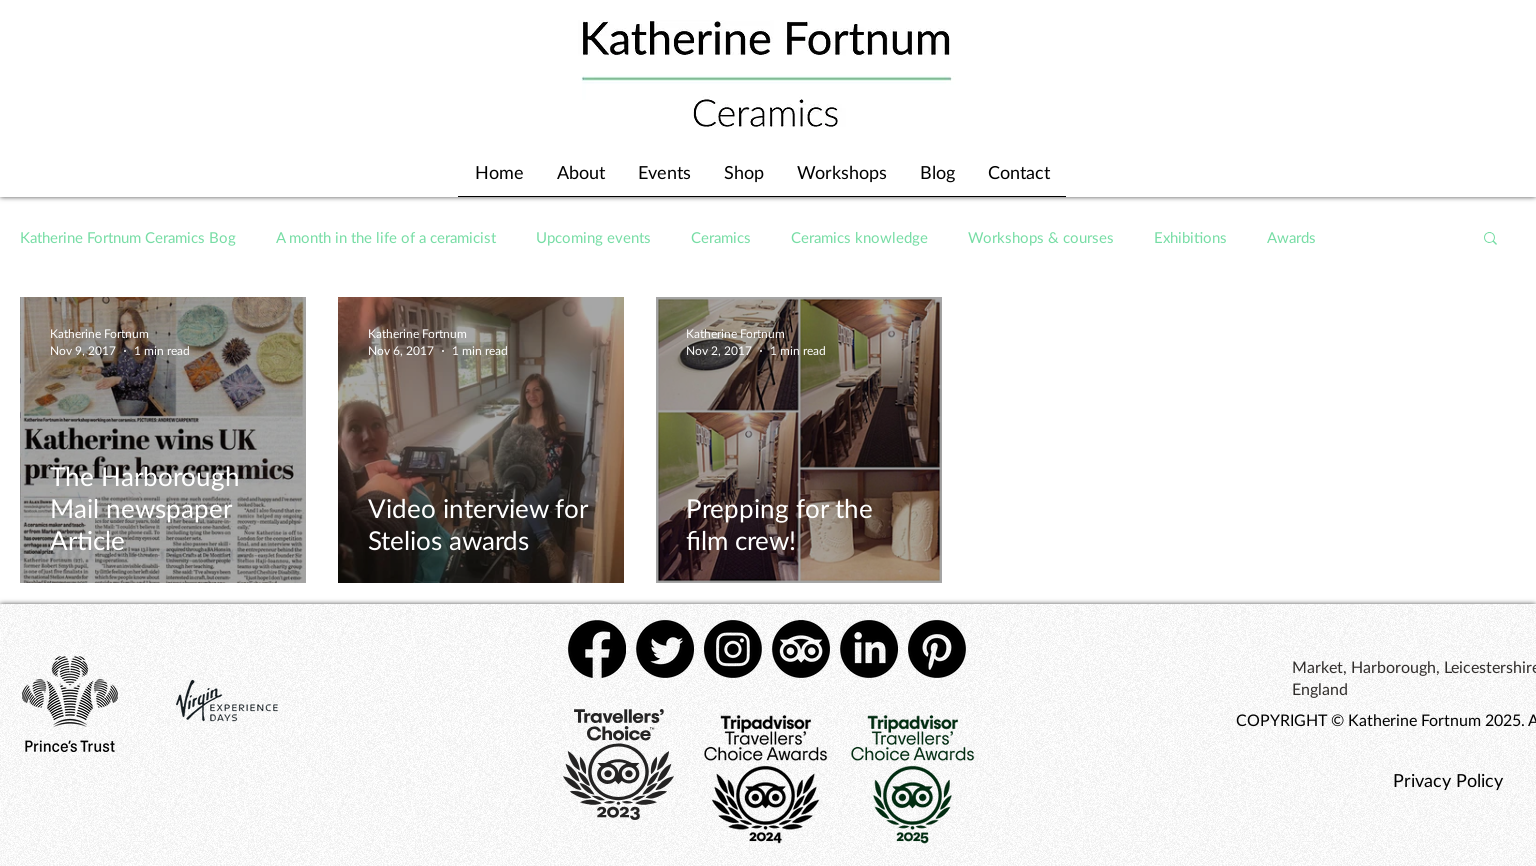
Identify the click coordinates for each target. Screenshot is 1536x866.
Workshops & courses (1041, 237)
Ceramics (721, 237)
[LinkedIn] (869, 649)
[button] (1490, 239)
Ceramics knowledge (859, 237)
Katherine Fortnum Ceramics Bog (128, 237)
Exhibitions (1190, 237)
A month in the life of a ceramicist (386, 237)
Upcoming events (593, 237)
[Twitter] (665, 649)
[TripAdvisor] (801, 649)
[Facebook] (597, 649)
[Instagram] (733, 649)
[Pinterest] (937, 649)
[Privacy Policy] (1447, 780)
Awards (1291, 237)
